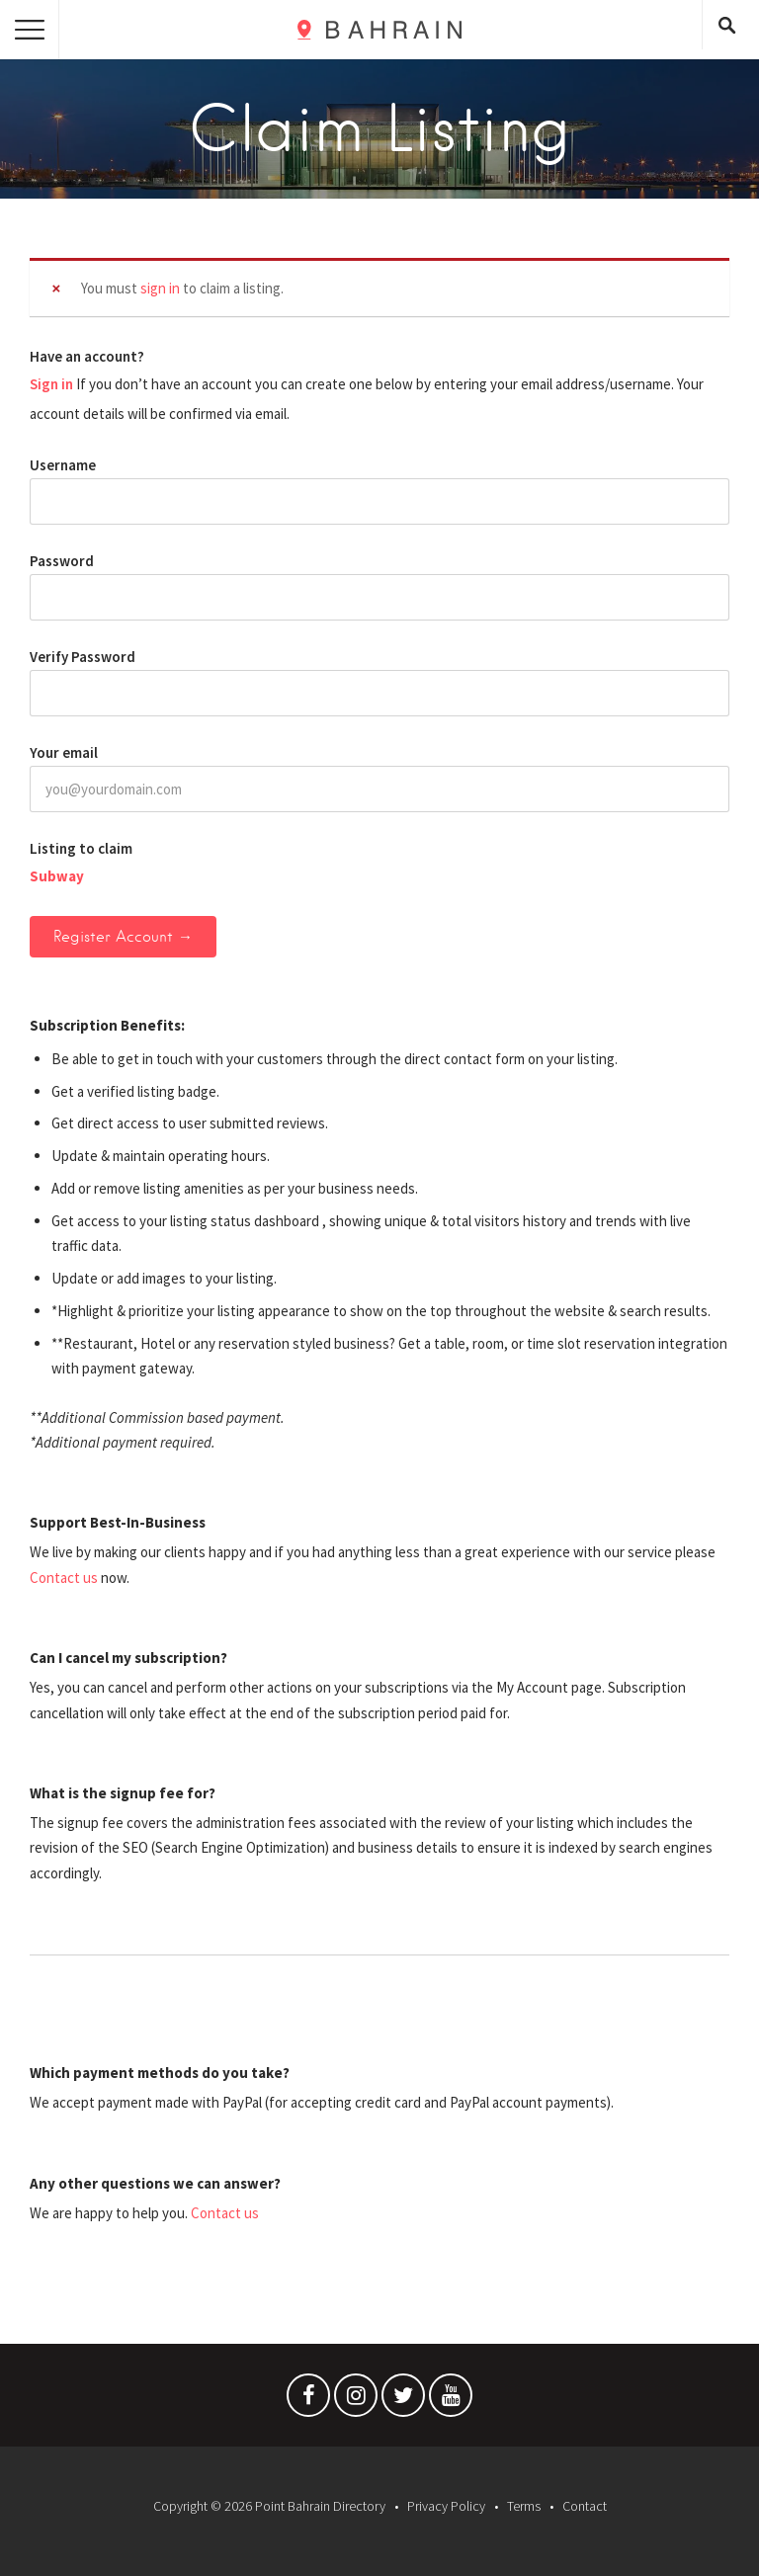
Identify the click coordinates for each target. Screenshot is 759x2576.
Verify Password (82, 656)
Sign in (51, 383)
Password (62, 560)
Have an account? (87, 356)
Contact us (64, 1577)
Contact (584, 2506)
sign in (160, 288)
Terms (524, 2506)
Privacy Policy (446, 2506)
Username (63, 465)
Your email (64, 752)
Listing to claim (81, 848)
